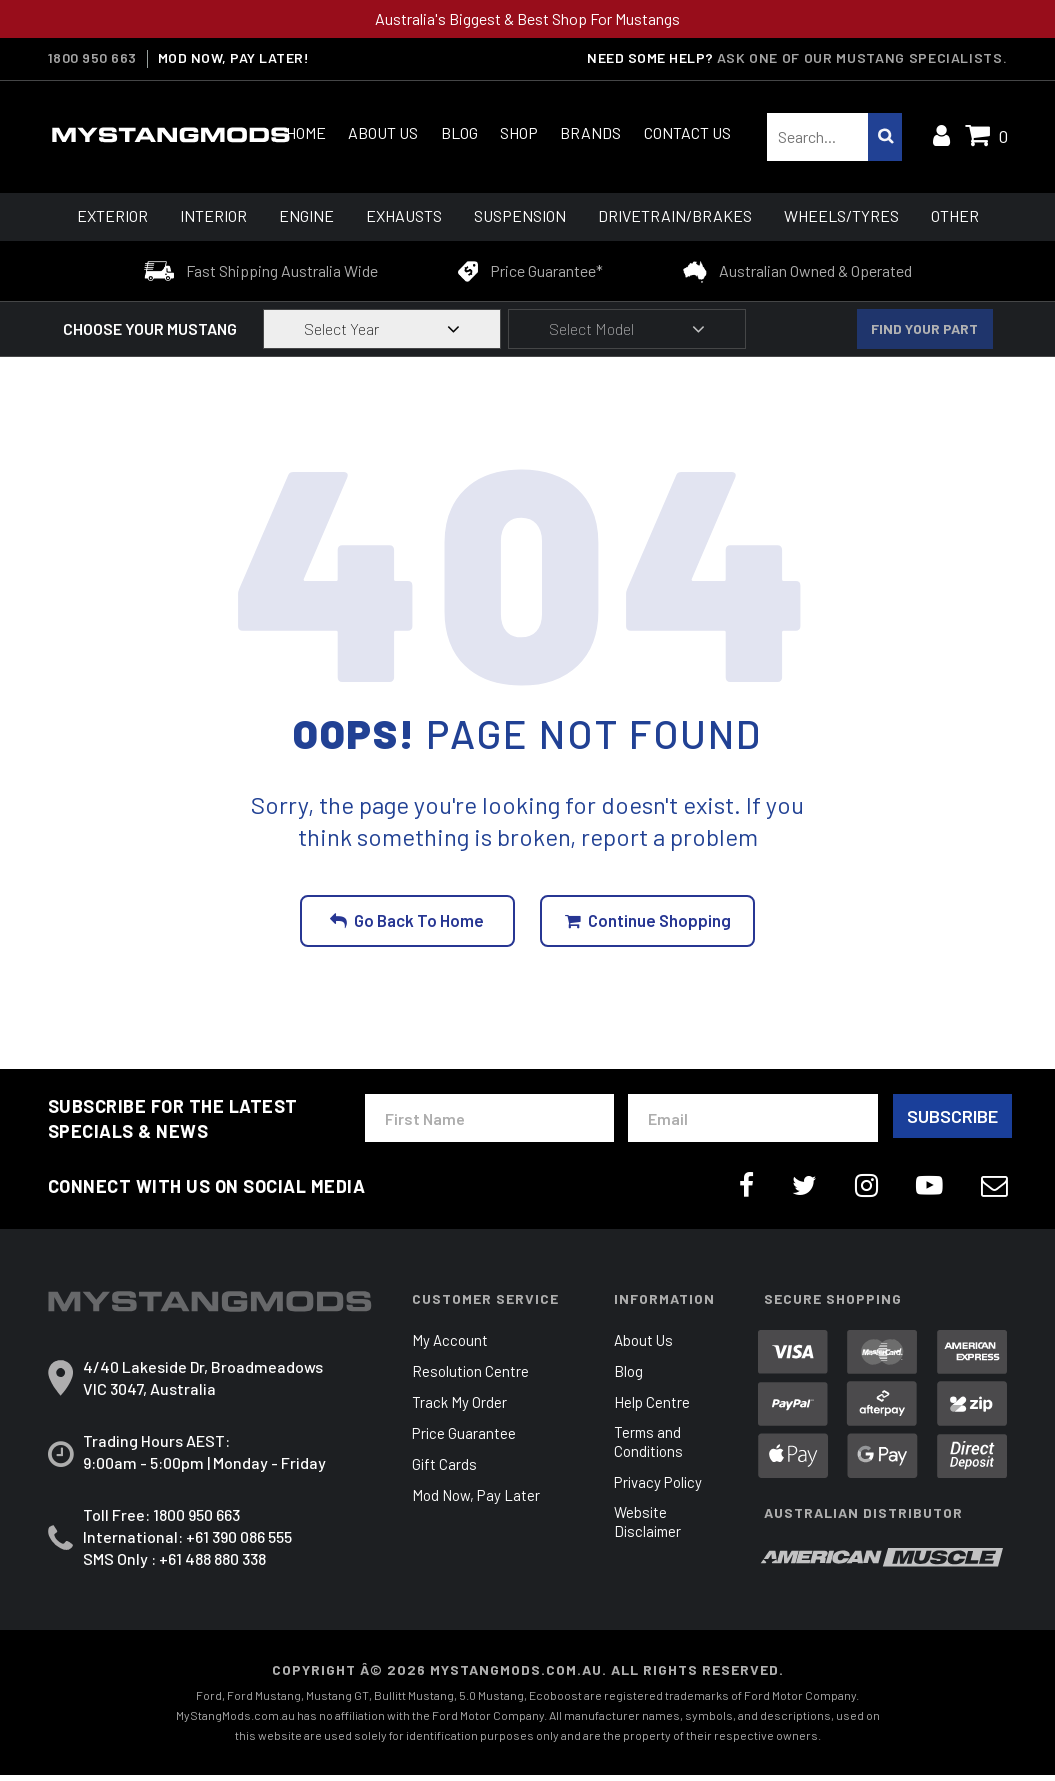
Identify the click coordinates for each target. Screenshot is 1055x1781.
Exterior (112, 215)
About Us (383, 132)
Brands (590, 132)
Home (306, 132)
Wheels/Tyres (841, 215)
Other (955, 215)
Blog (459, 132)
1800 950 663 (92, 58)
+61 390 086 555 (239, 1542)
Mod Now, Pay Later (478, 1501)
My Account (451, 1346)
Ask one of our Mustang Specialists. (865, 57)
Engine (306, 215)
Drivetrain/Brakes (675, 215)
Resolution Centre (472, 1377)
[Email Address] (749, 1120)
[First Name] (488, 1120)
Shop (519, 132)
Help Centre (652, 1408)
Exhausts (404, 215)
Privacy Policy (661, 1489)
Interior (213, 215)
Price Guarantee (465, 1439)
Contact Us (687, 132)
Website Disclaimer (649, 1530)
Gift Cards (445, 1470)
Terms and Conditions (650, 1449)
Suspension (520, 215)
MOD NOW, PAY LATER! (234, 58)
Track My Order (460, 1408)
